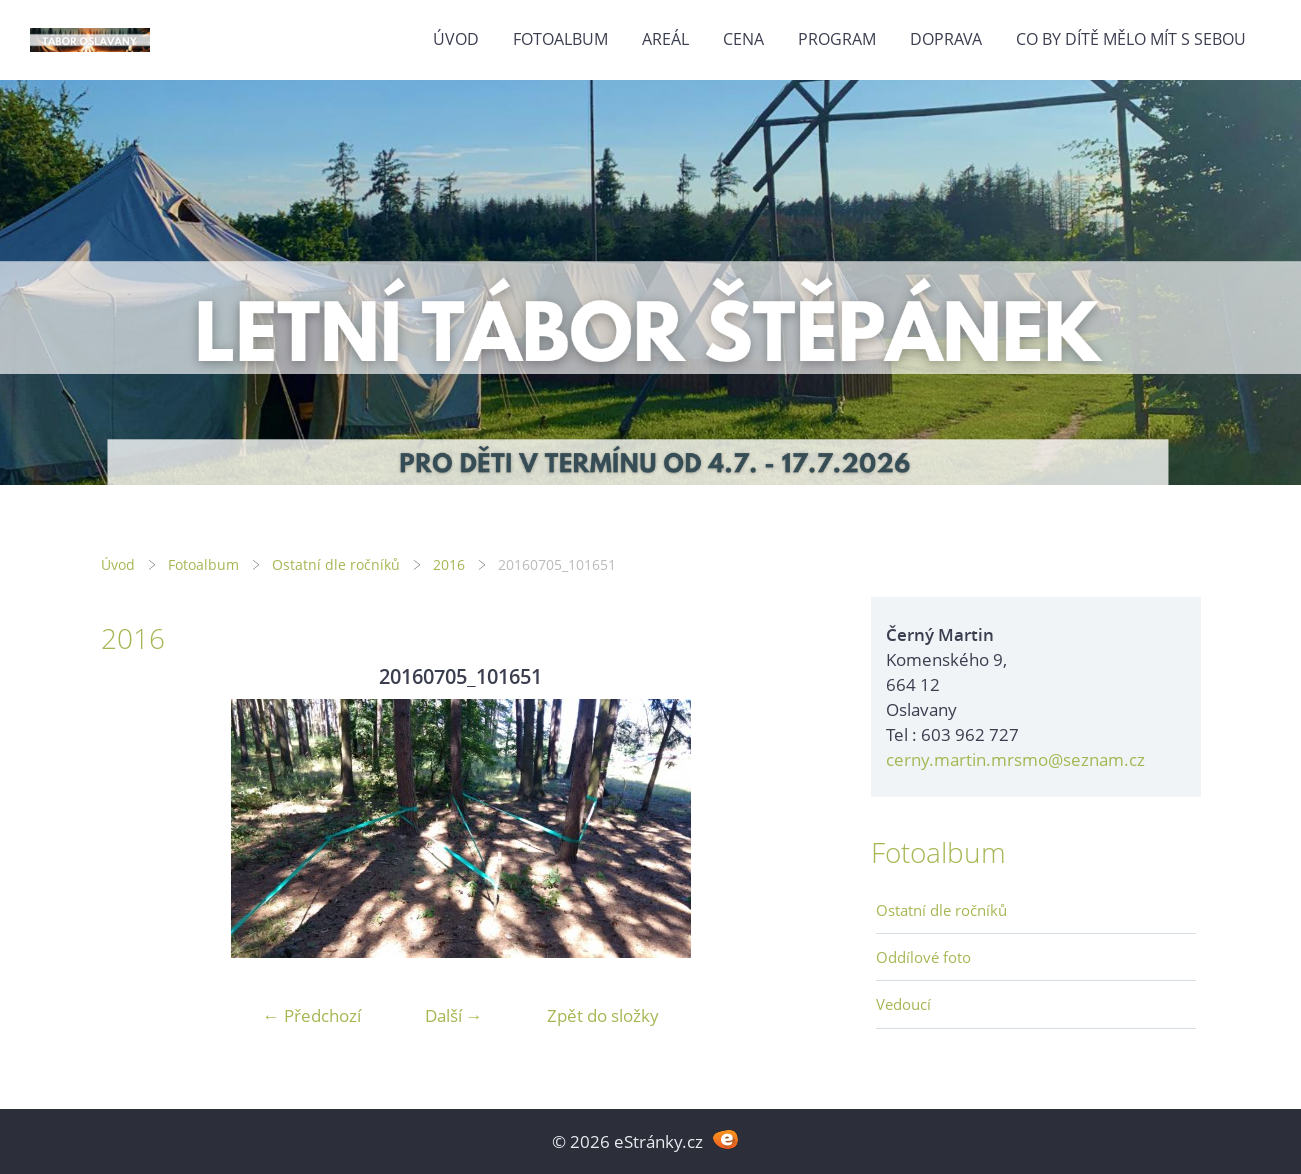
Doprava (946, 39)
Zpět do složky (603, 1015)
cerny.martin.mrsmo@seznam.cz (1015, 759)
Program (837, 39)
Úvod (456, 39)
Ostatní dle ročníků (336, 564)
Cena (743, 39)
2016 (449, 564)
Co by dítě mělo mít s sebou (1131, 39)
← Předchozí (312, 1015)
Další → (454, 1015)
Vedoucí (903, 1004)
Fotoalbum (560, 39)
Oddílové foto (923, 957)
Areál (665, 39)
